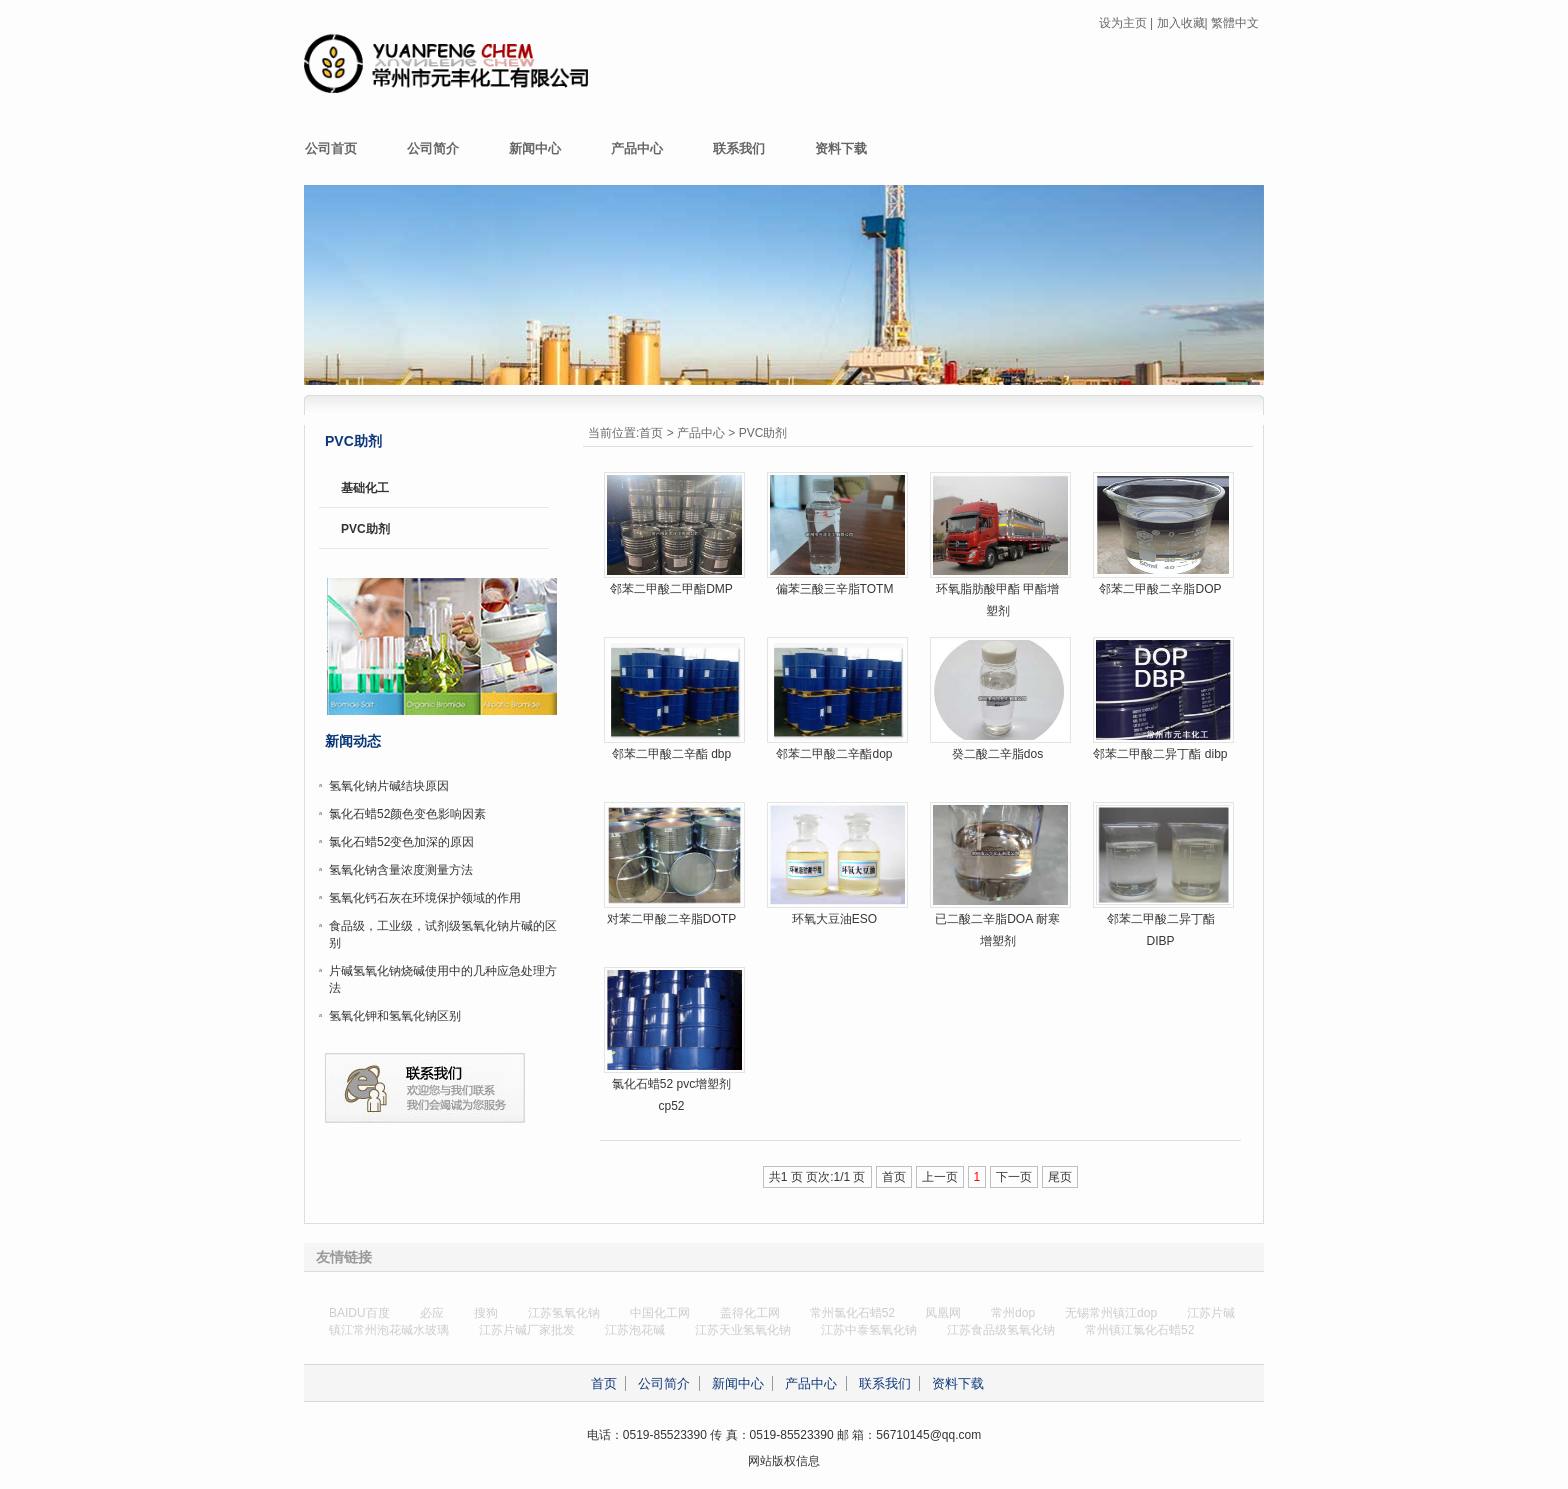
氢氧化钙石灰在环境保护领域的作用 (425, 898)
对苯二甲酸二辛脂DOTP (671, 919)
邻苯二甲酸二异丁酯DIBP (1161, 930)
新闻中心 (535, 148)
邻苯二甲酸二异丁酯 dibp (1160, 754)
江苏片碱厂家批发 (527, 1330)
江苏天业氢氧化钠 (743, 1330)
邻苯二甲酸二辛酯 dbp (671, 754)
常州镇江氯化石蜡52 (1139, 1330)
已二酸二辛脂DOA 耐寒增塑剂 (997, 930)
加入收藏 (1181, 23)
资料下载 (841, 148)
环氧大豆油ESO (834, 919)
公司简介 (433, 148)
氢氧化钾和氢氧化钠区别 (395, 1016)
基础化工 (365, 488)
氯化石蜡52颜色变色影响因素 (407, 814)
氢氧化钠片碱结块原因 (389, 786)
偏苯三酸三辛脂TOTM (835, 589)
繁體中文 (1235, 23)
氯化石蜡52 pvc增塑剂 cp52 (671, 1095)
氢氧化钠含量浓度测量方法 (401, 870)
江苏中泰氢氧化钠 (869, 1330)
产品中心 (637, 148)
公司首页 (331, 148)
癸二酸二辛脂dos (997, 754)
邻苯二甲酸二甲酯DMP (671, 589)
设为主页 (1123, 23)
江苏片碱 (1211, 1313)
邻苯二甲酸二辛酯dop (834, 754)
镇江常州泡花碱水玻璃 (389, 1330)
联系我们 (739, 148)
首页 (651, 433)
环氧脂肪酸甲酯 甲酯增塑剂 (997, 600)
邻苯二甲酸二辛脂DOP (1160, 589)
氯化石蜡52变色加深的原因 (401, 842)
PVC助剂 (763, 433)
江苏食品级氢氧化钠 (1001, 1330)
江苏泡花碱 (635, 1330)
